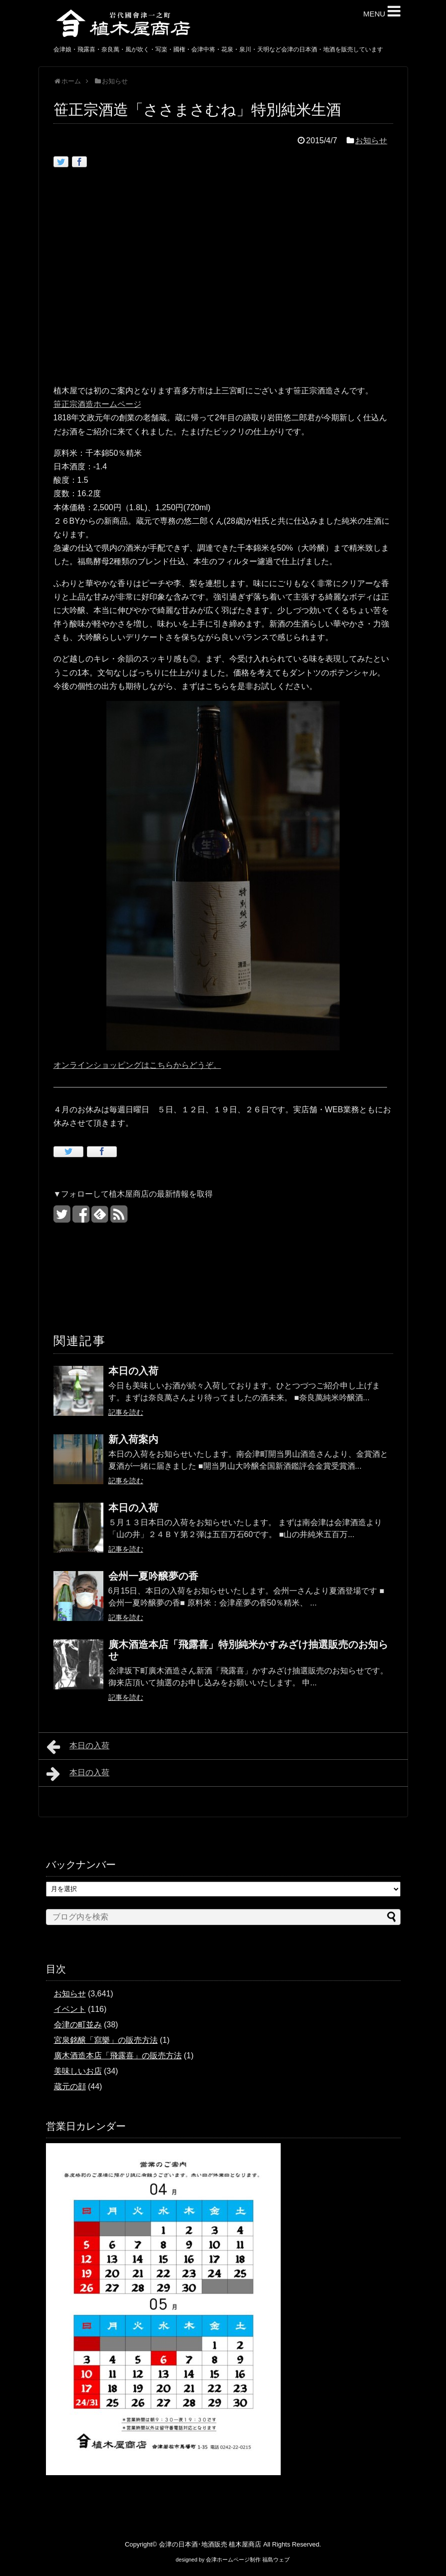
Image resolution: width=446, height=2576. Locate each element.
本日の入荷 (133, 1370)
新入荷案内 (133, 1439)
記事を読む (125, 1412)
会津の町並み (78, 2024)
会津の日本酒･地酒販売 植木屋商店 (210, 2544)
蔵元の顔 (70, 2086)
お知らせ (371, 140)
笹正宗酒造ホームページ (97, 404)
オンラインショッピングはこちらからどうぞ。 (137, 1065)
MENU (381, 10)
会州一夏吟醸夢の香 (153, 1576)
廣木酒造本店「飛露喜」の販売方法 (118, 2055)
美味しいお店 (78, 2071)
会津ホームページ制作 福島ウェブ (248, 2560)
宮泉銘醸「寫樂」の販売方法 (106, 2040)
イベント (70, 2009)
